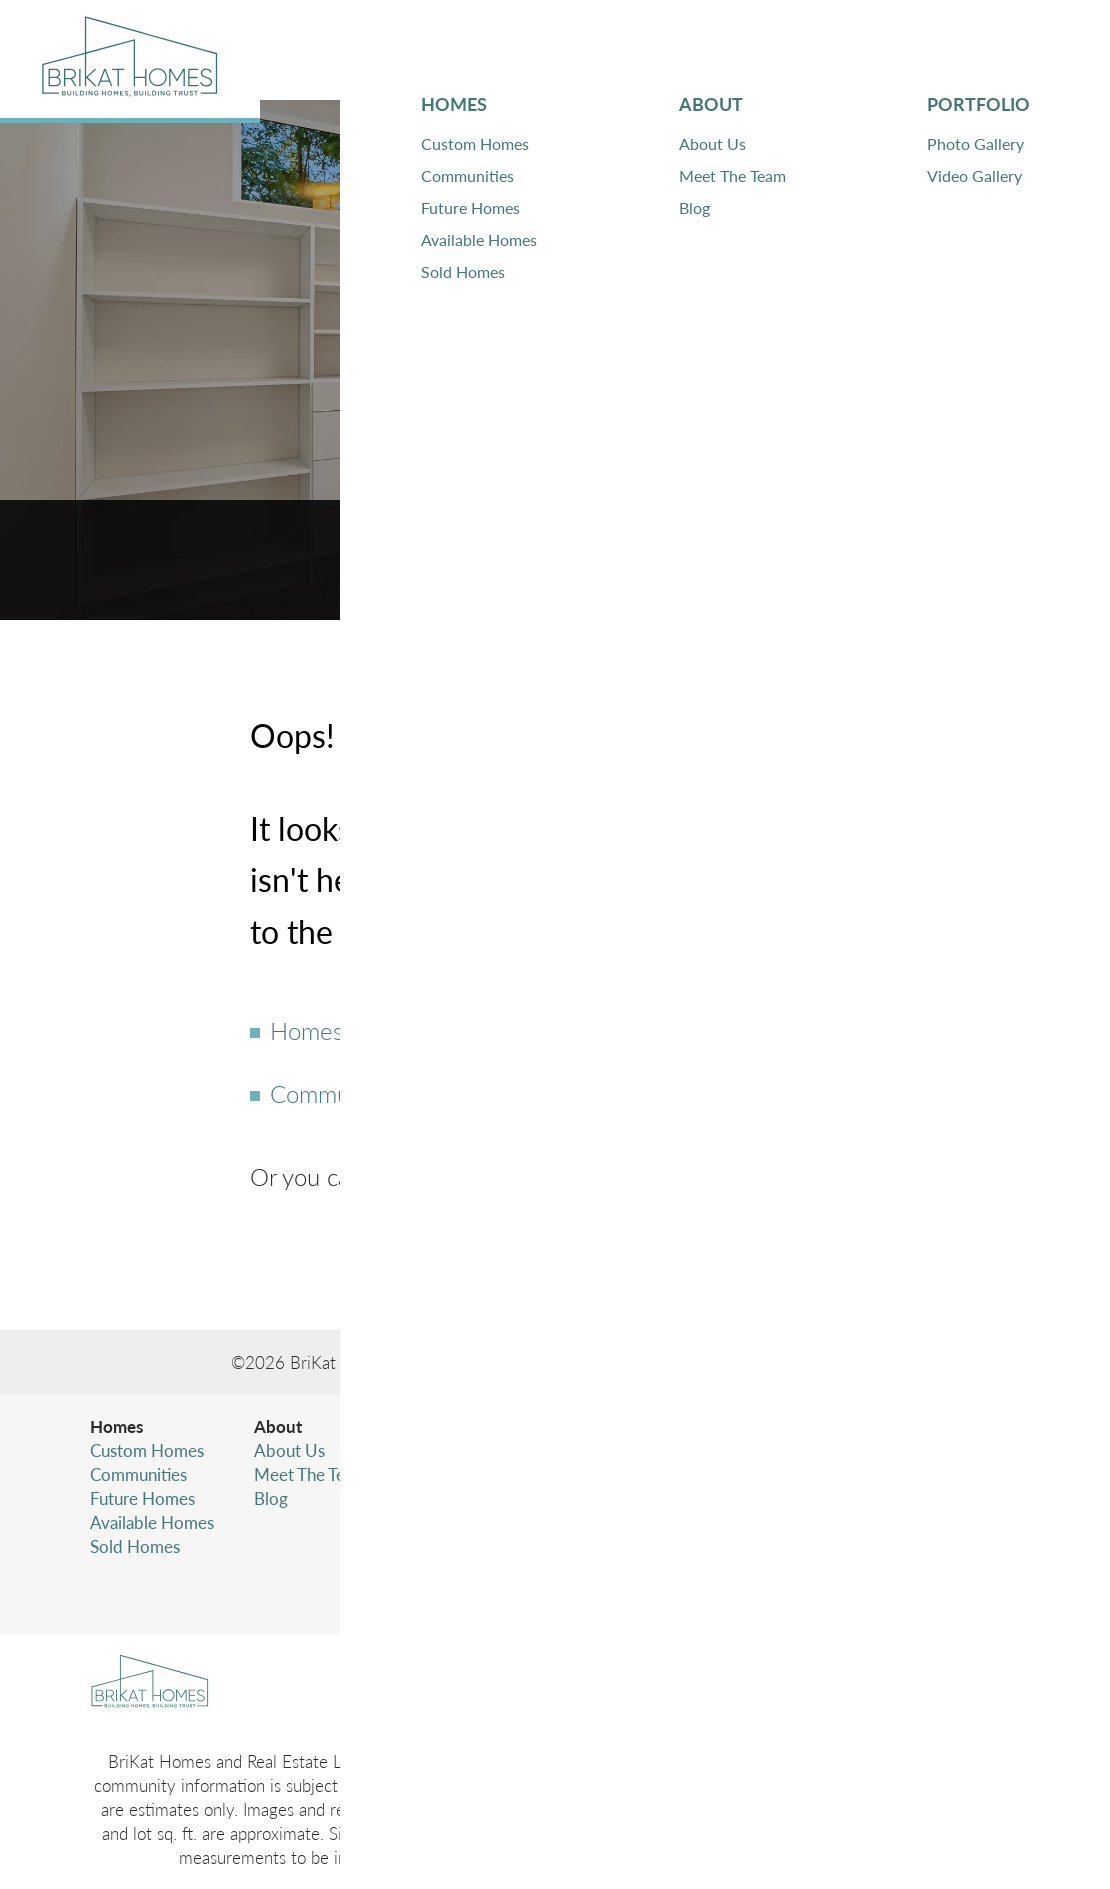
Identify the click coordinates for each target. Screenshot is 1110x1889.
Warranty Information (628, 1474)
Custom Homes (147, 1450)
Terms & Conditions (835, 1562)
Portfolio (440, 1426)
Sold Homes (135, 1546)
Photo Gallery (457, 1450)
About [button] (659, 50)
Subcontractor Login (622, 1498)
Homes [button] (559, 50)
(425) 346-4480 (877, 1498)
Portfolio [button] (776, 50)
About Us (289, 1450)
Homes (306, 1030)
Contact (578, 1426)
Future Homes (142, 1498)
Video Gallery (457, 1474)
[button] (1005, 50)
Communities (337, 1093)
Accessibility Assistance (849, 1586)
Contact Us (427, 1176)
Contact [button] (904, 50)
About (278, 1426)
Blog (271, 1498)
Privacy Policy (815, 1538)
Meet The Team (310, 1474)
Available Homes (152, 1522)
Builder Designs (817, 1362)
